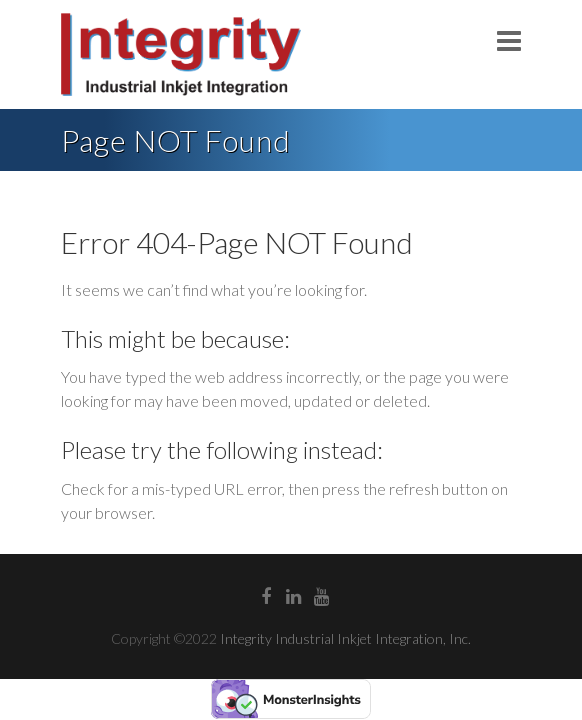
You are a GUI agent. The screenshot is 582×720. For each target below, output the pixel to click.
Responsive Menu (509, 40)
